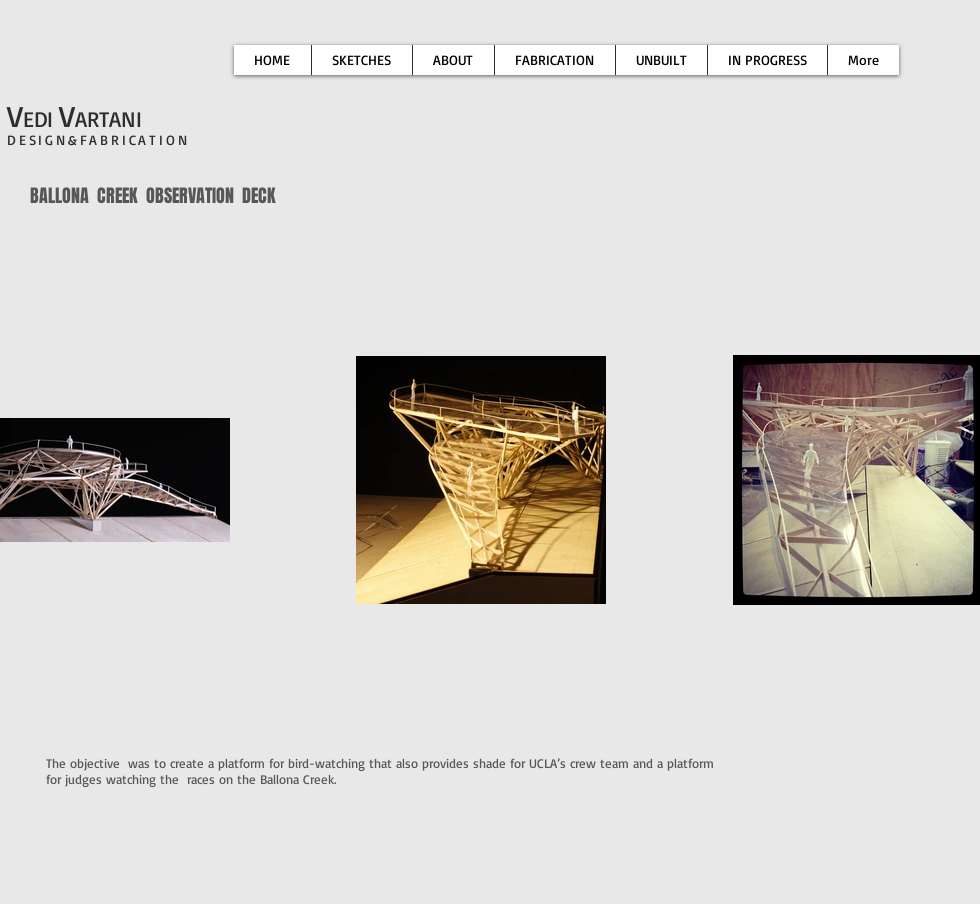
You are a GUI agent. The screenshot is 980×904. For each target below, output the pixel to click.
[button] (554, 60)
